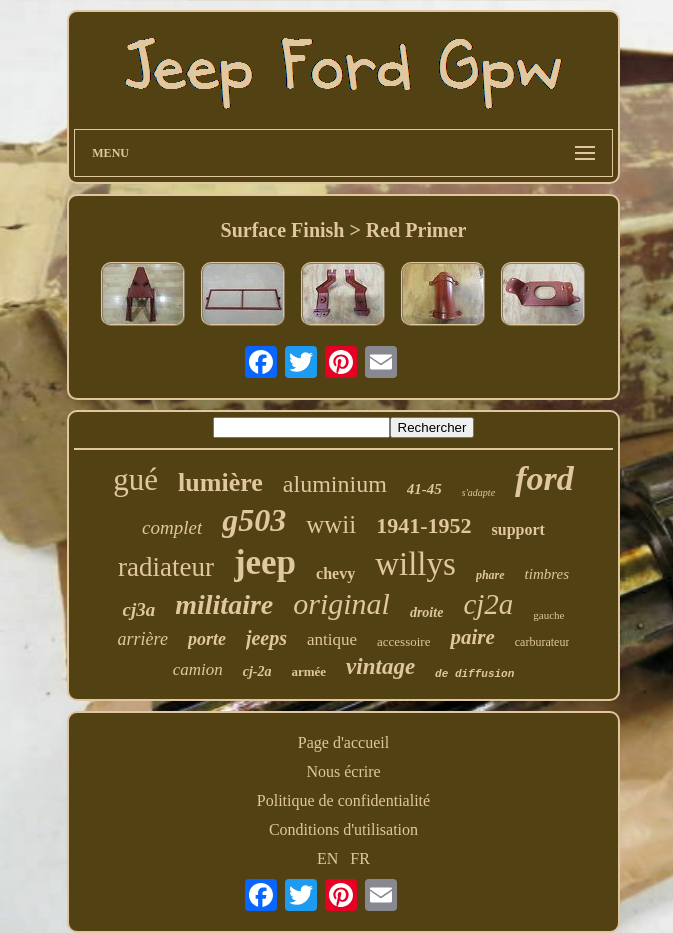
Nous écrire (343, 771)
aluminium (335, 484)
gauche (548, 615)
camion (198, 669)
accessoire (403, 641)
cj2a (488, 604)
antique (332, 639)
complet (172, 527)
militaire (224, 604)
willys (415, 564)
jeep (265, 562)
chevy (335, 573)
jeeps (266, 638)
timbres (547, 574)
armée (308, 671)
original (341, 603)
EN (327, 858)
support (518, 529)
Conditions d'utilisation (343, 829)
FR (360, 858)
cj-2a (257, 671)
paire (472, 637)
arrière (143, 639)
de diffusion (474, 674)
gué (135, 479)
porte (207, 639)
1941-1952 (423, 525)
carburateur (542, 642)
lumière (220, 482)
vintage (380, 666)
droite (426, 612)
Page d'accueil (343, 742)
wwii (331, 524)
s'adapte (478, 492)
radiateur (166, 567)
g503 (254, 520)
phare (490, 575)
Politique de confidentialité (343, 800)
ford (544, 478)
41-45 (424, 489)
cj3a (139, 609)
